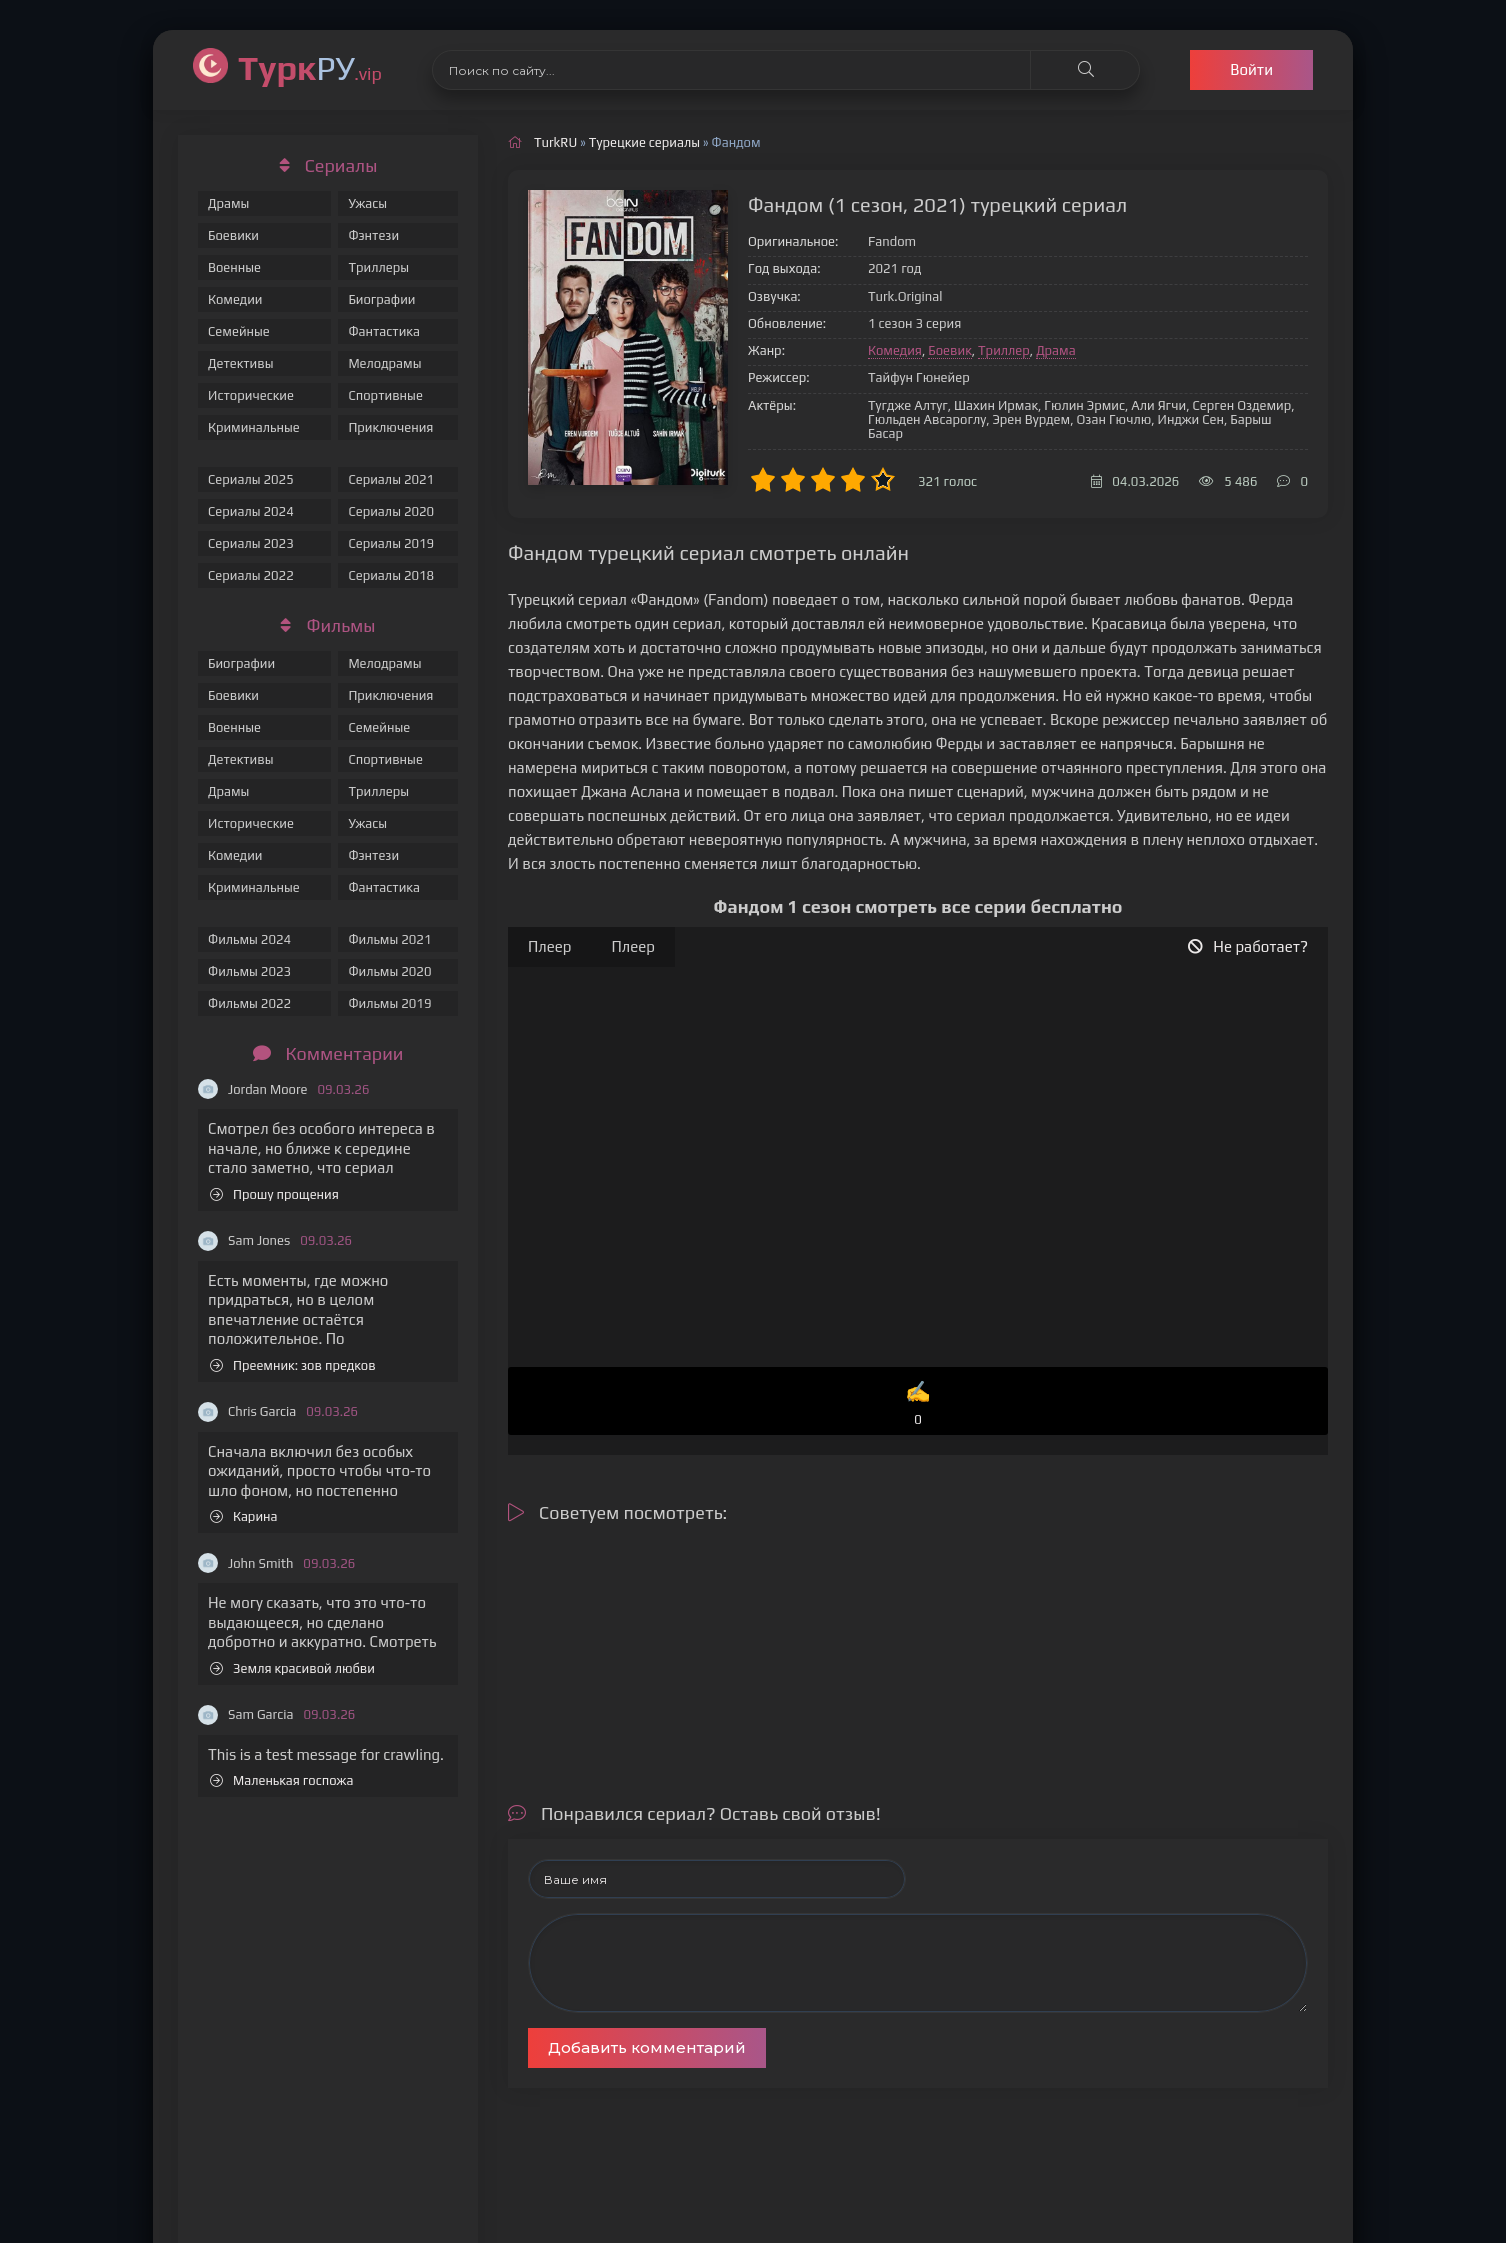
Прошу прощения (274, 1194)
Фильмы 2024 (249, 939)
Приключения (390, 427)
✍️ (918, 1404)
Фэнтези (373, 235)
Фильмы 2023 (249, 971)
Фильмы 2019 (389, 1003)
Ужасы (367, 203)
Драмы (228, 203)
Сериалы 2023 (251, 543)
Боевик (949, 350)
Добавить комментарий (647, 2047)
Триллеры (378, 267)
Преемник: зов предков (293, 1365)
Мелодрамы (384, 363)
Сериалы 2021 (391, 479)
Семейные (239, 331)
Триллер (1004, 350)
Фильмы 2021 (389, 939)
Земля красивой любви (292, 1668)
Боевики (233, 235)
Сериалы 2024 (251, 511)
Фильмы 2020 (389, 971)
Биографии (381, 299)
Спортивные (385, 395)
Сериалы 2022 (251, 575)
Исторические (251, 395)
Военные (234, 267)
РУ (310, 67)
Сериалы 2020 (391, 511)
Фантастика (384, 331)
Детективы (241, 363)
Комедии (235, 299)
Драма (1056, 350)
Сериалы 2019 (391, 543)
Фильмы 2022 (249, 1003)
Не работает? (1248, 946)
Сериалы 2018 (391, 575)
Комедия (895, 350)
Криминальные (254, 427)
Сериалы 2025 (251, 479)
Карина (244, 1516)
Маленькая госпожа (281, 1780)
